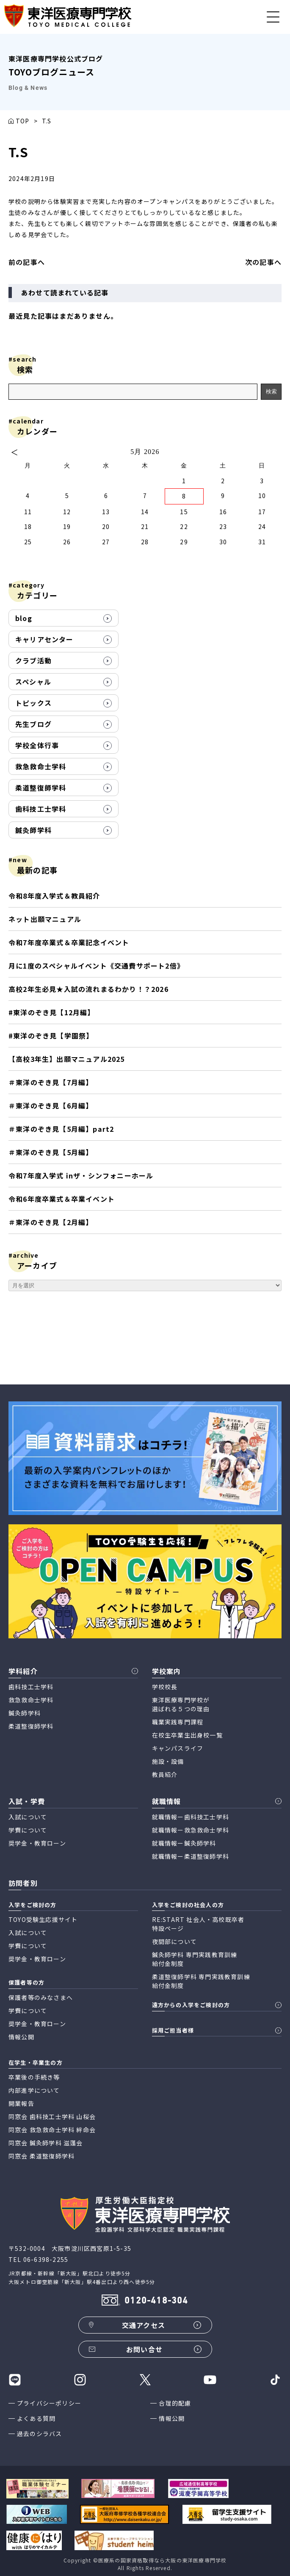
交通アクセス (143, 2325)
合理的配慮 (175, 2403)
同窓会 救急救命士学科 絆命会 (52, 2129)
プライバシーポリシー (49, 2403)
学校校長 (165, 1686)
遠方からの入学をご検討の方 (191, 2005)
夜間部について (174, 1941)
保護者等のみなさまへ (40, 1997)
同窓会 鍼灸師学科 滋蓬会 (45, 2143)
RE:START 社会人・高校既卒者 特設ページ (198, 1924)
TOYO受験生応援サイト (42, 1919)
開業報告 (21, 2103)
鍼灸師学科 (33, 830)
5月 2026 (144, 451)
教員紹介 (165, 1774)
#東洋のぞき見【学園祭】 (50, 1035)
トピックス (33, 703)
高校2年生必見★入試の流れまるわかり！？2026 (88, 989)
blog (23, 618)
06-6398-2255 (45, 2259)
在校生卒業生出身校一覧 (187, 1735)
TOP (23, 121)
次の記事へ (263, 262)
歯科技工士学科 (40, 809)
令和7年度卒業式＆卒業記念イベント (68, 942)
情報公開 (172, 2418)
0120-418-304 (156, 2301)
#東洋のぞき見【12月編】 (51, 1012)
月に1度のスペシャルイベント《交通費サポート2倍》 (96, 966)
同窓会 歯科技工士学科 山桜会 (52, 2116)
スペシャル (33, 682)
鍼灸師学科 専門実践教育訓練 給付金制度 (195, 1959)
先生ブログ (33, 724)
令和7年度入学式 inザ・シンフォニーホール (80, 1175)
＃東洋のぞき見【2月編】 (52, 1222)
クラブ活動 (33, 660)
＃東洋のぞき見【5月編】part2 (61, 1129)
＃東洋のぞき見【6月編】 (50, 1105)
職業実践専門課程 (178, 1722)
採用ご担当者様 (173, 2030)
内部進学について (34, 2090)
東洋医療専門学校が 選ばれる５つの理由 (181, 1704)
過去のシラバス (39, 2433)
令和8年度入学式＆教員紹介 (54, 896)
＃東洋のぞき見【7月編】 (50, 1082)
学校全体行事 (37, 745)
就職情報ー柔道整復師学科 (190, 1856)
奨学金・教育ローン (37, 1843)
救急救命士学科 (40, 766)
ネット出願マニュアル (44, 919)
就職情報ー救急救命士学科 (190, 1830)
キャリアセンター (44, 639)
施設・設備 (168, 1761)
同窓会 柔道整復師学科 (41, 2156)
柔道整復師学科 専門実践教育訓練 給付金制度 (201, 1981)
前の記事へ (26, 262)
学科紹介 (23, 1671)
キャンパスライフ (178, 1748)
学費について (27, 1830)
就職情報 (166, 1801)
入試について (27, 1817)
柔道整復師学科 (40, 788)
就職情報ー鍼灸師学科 (184, 1843)
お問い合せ (144, 2349)
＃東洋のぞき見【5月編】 (50, 1152)
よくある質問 (36, 2418)
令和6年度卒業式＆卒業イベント (61, 1199)
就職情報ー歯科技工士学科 (190, 1817)
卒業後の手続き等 (34, 2077)
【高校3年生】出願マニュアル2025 (66, 1059)
